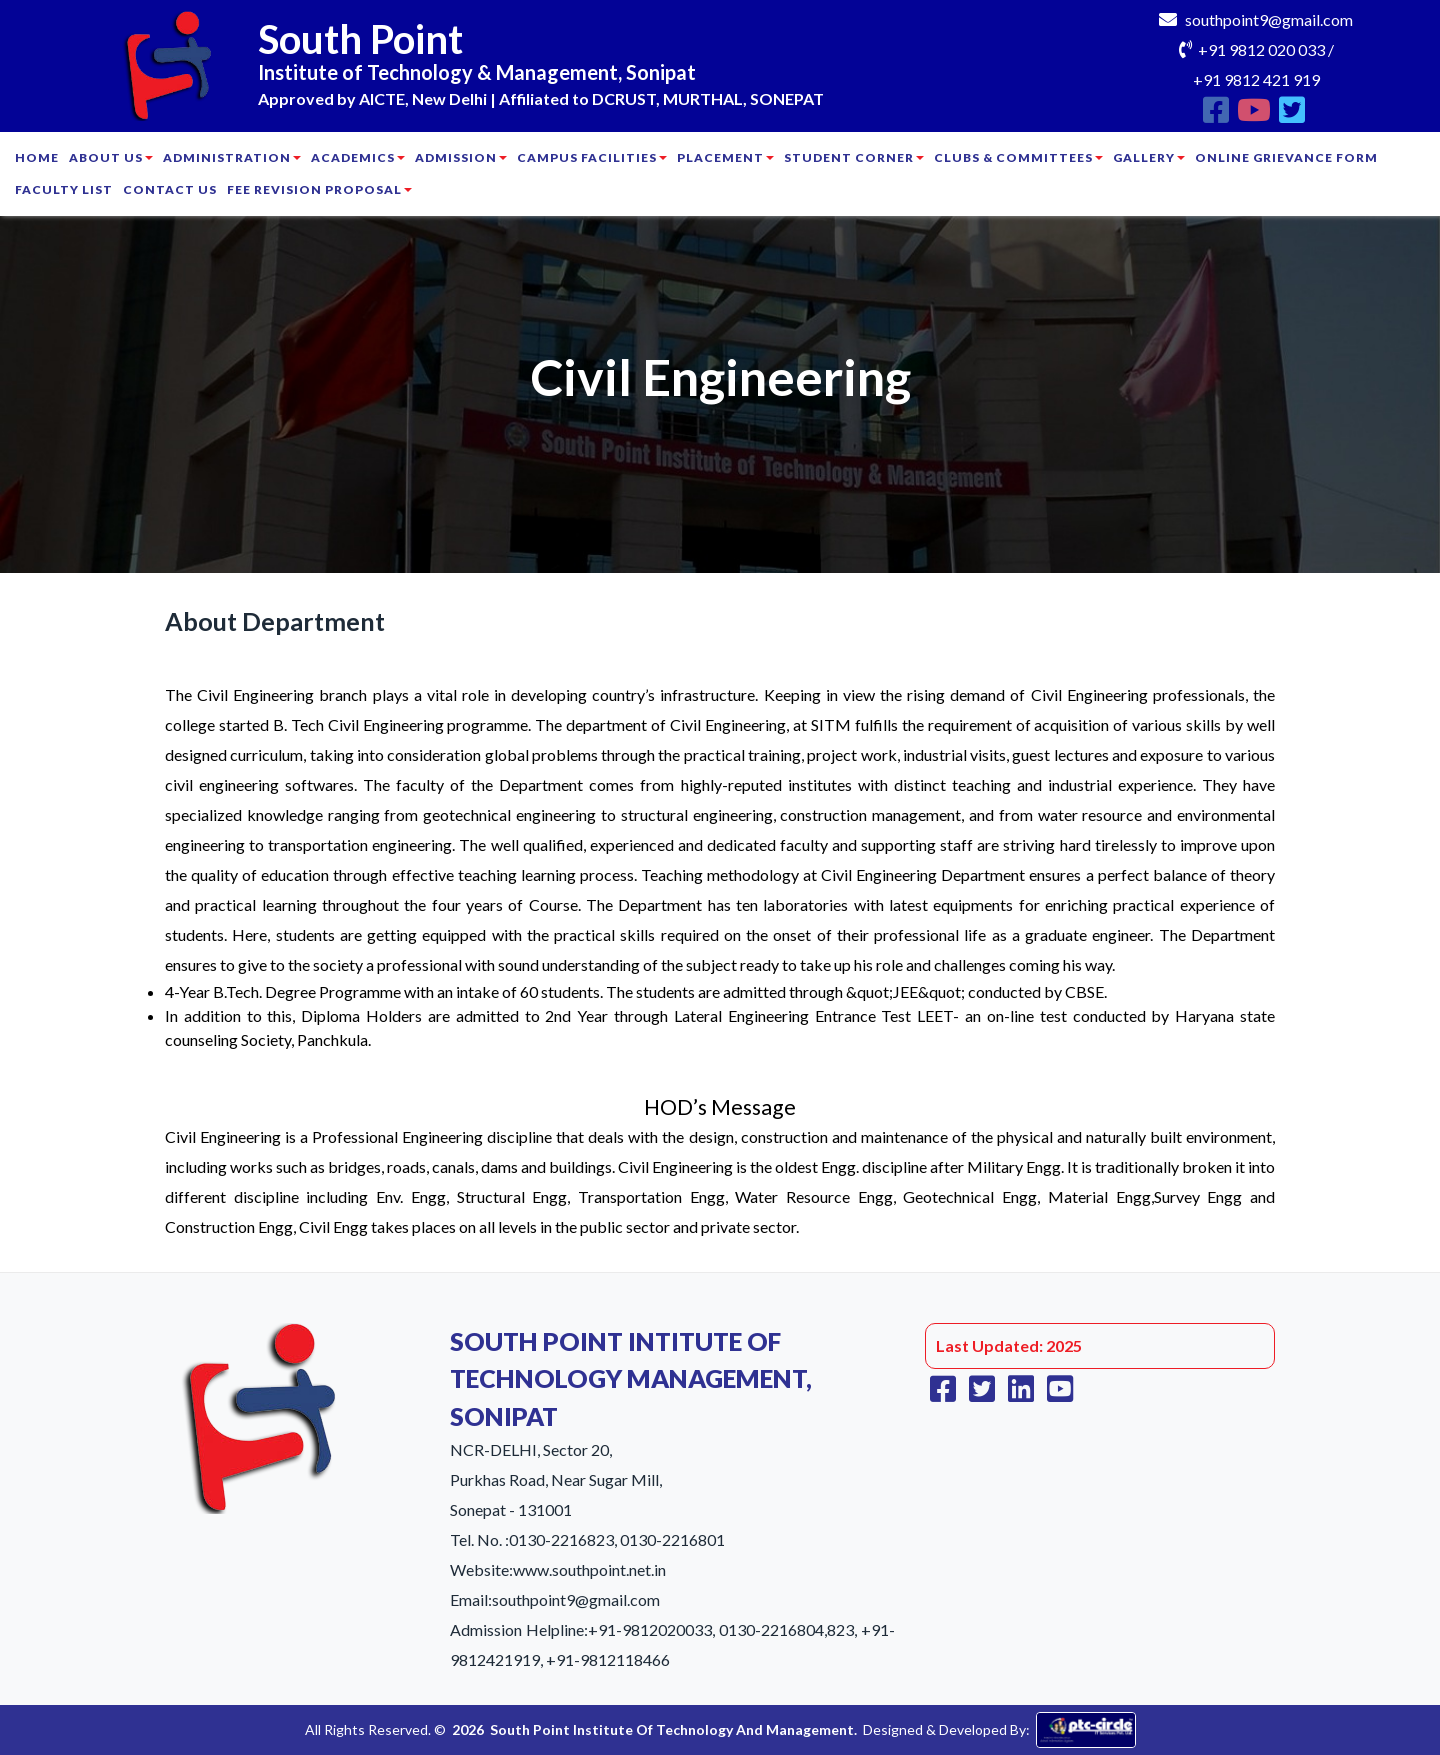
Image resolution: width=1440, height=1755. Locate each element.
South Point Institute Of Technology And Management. (673, 1729)
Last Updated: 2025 (1009, 1345)
